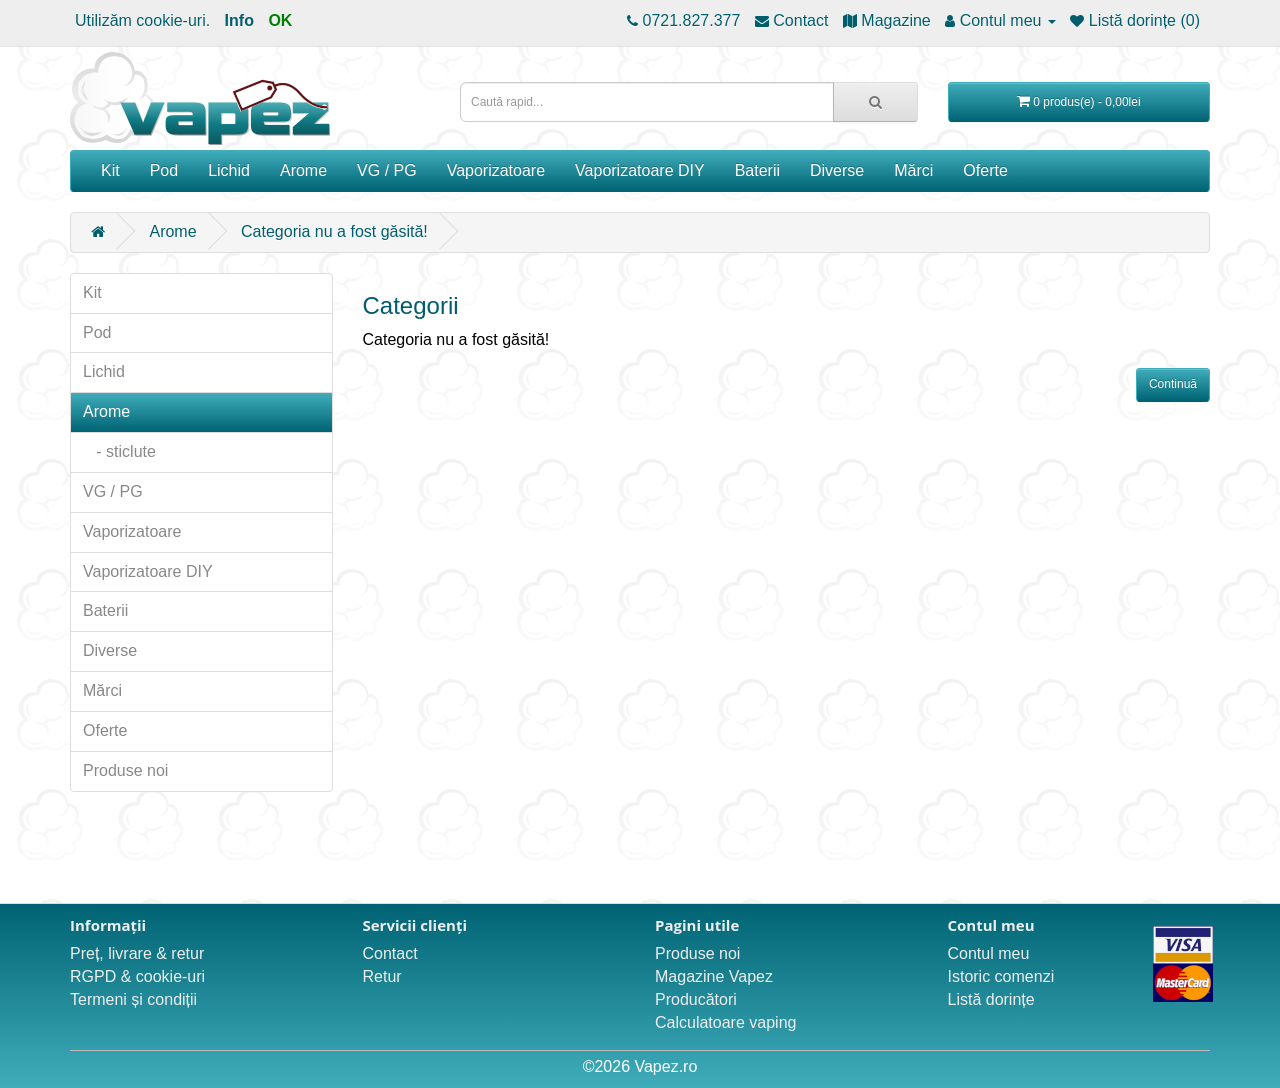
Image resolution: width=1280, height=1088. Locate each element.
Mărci (913, 170)
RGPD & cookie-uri (137, 976)
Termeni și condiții (133, 999)
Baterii (757, 170)
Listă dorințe (991, 999)
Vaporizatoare (496, 170)
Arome (303, 170)
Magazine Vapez (714, 976)
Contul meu (989, 953)
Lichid (229, 170)
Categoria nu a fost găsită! (334, 231)
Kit (110, 170)
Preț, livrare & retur (137, 953)
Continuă (1173, 384)
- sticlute (119, 451)
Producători (696, 999)
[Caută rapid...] (875, 102)
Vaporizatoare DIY (640, 170)
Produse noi (125, 770)
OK (280, 20)
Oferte (985, 170)
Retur (382, 976)
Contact (390, 953)
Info (239, 20)
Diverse (837, 170)
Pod (164, 170)
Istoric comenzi (1001, 976)
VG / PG (387, 170)
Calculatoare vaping (725, 1022)
